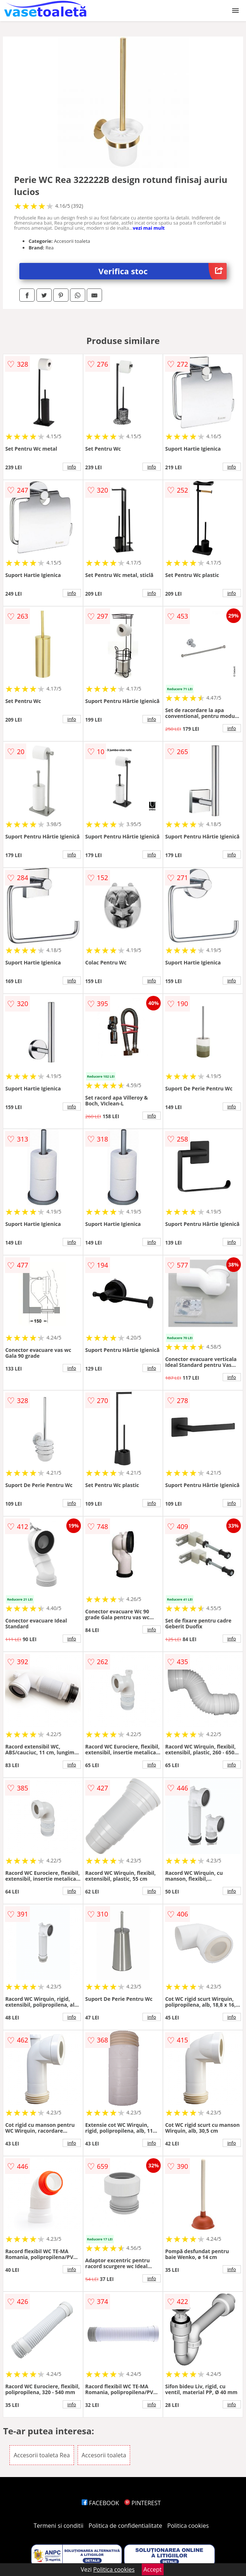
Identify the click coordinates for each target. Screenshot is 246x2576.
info (71, 466)
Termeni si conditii (58, 2526)
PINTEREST (142, 2503)
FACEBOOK (100, 2503)
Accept (153, 2569)
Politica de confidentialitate (125, 2526)
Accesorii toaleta (104, 2455)
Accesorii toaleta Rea (41, 2455)
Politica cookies (188, 2526)
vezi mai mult (149, 228)
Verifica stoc (162, 271)
